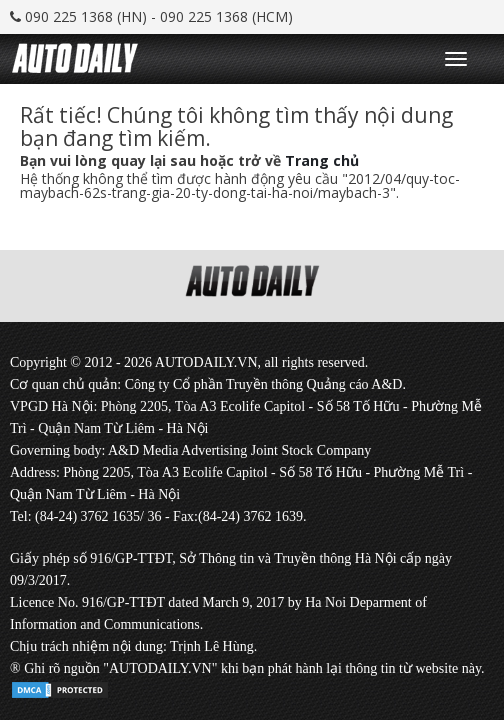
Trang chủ (322, 160)
